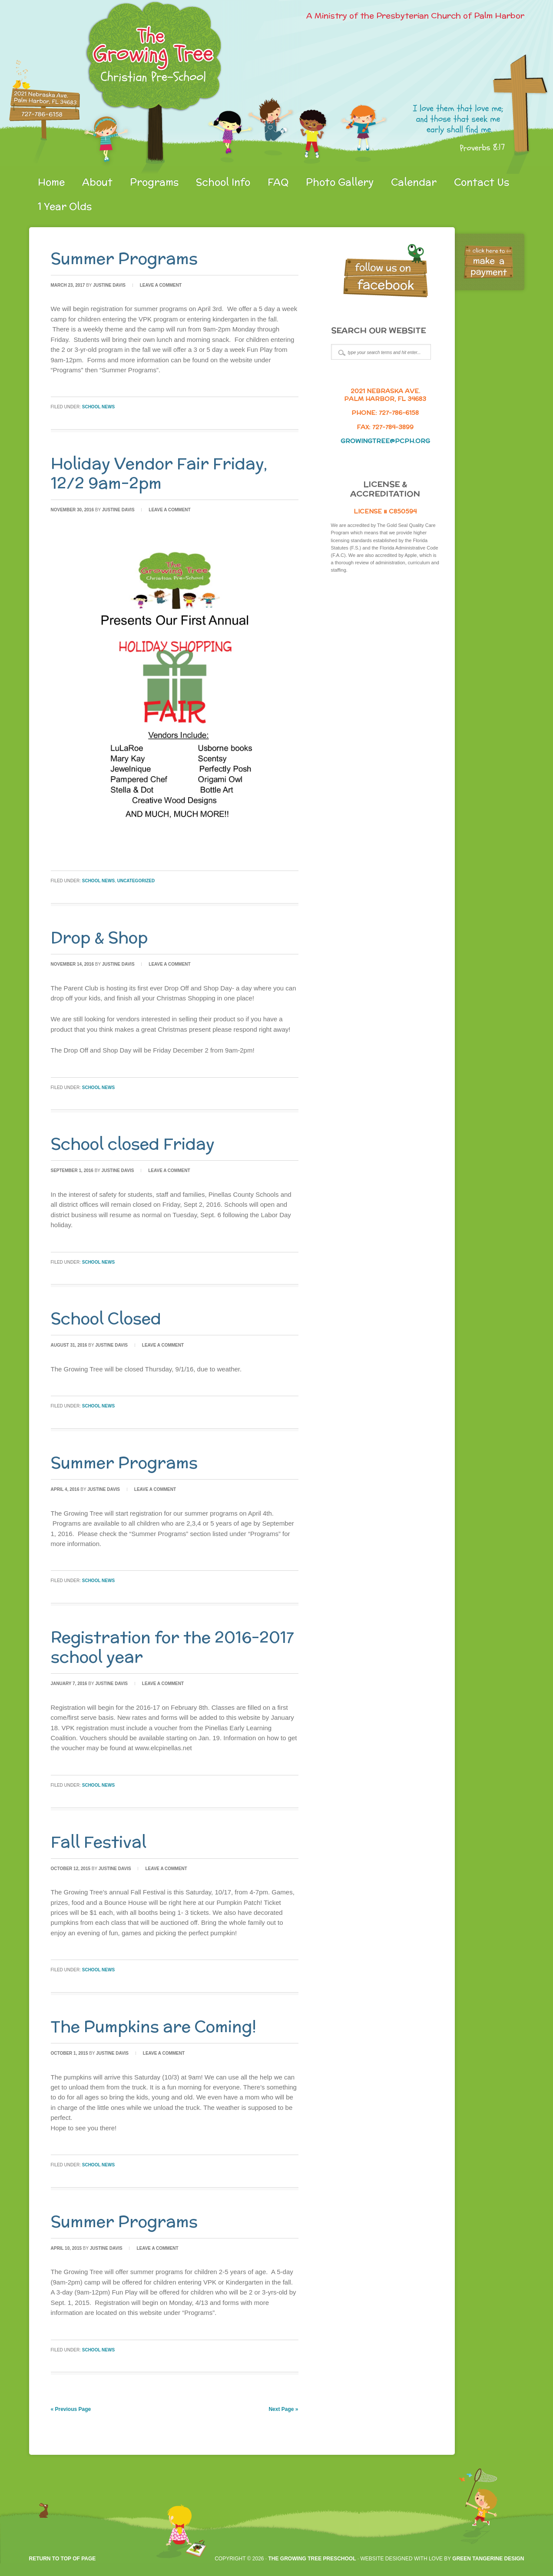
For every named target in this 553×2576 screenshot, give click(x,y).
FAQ (278, 182)
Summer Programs (124, 258)
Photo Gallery (340, 182)
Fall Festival (98, 1842)
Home (51, 182)
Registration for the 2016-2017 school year (172, 1647)
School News (98, 406)
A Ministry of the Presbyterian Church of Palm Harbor (415, 15)
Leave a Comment (161, 285)
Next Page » (283, 2409)
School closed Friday (133, 1143)
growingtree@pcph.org (385, 441)
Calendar (414, 182)
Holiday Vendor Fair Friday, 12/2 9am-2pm (159, 473)
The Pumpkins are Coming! (153, 2026)
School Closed (106, 1318)
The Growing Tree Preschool (312, 2559)
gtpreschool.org (131, 87)
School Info (223, 182)
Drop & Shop (99, 937)
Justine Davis (109, 285)
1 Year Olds (65, 206)
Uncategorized (136, 880)
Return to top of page (62, 2559)
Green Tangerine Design (488, 2559)
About (97, 182)
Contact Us (481, 182)
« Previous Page (71, 2409)
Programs (154, 182)
